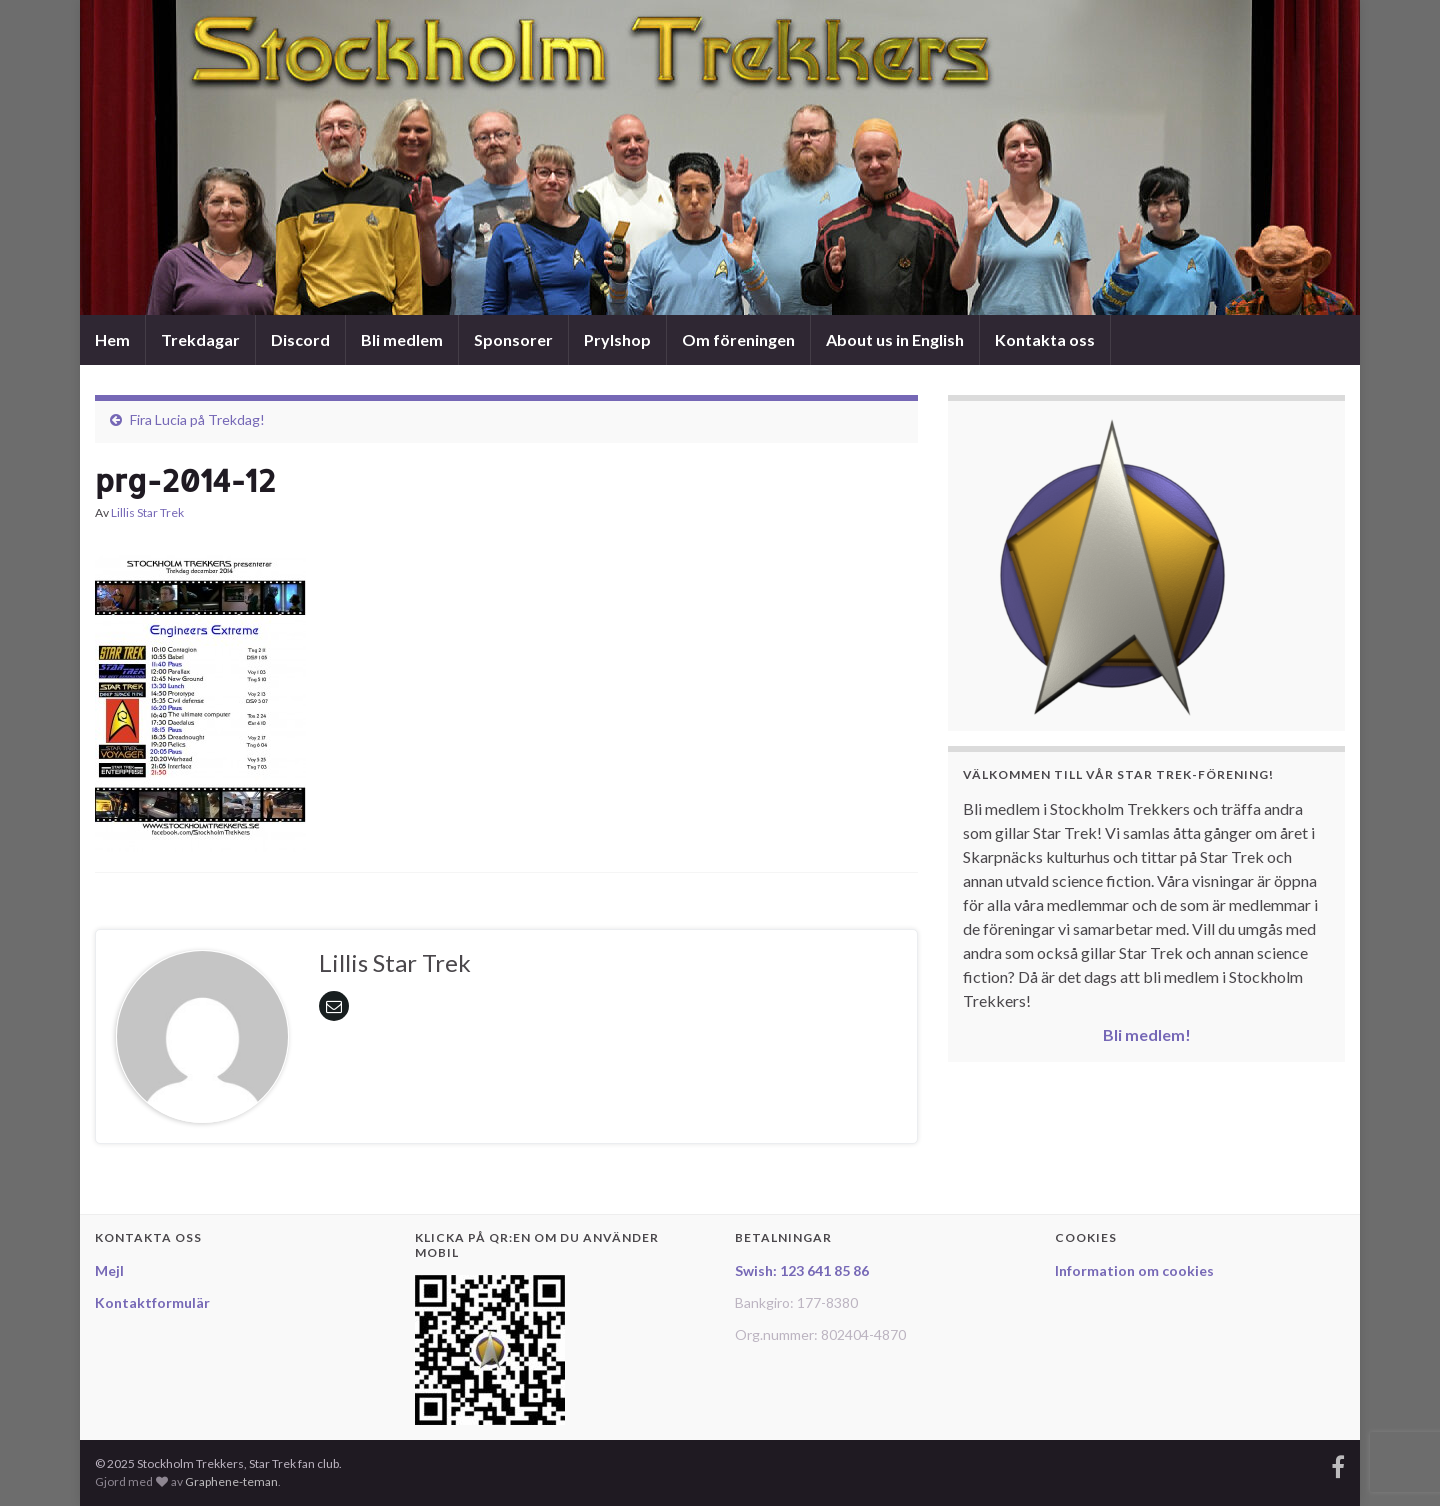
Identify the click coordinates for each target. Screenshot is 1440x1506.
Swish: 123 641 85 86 (802, 1270)
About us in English (895, 339)
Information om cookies (1134, 1270)
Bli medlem (402, 339)
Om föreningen (738, 339)
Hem (112, 339)
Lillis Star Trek (147, 512)
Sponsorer (513, 339)
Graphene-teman (231, 1481)
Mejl (109, 1270)
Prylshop (617, 339)
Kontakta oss (1045, 339)
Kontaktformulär (152, 1302)
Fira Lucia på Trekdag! (197, 419)
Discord (300, 339)
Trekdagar (200, 339)
